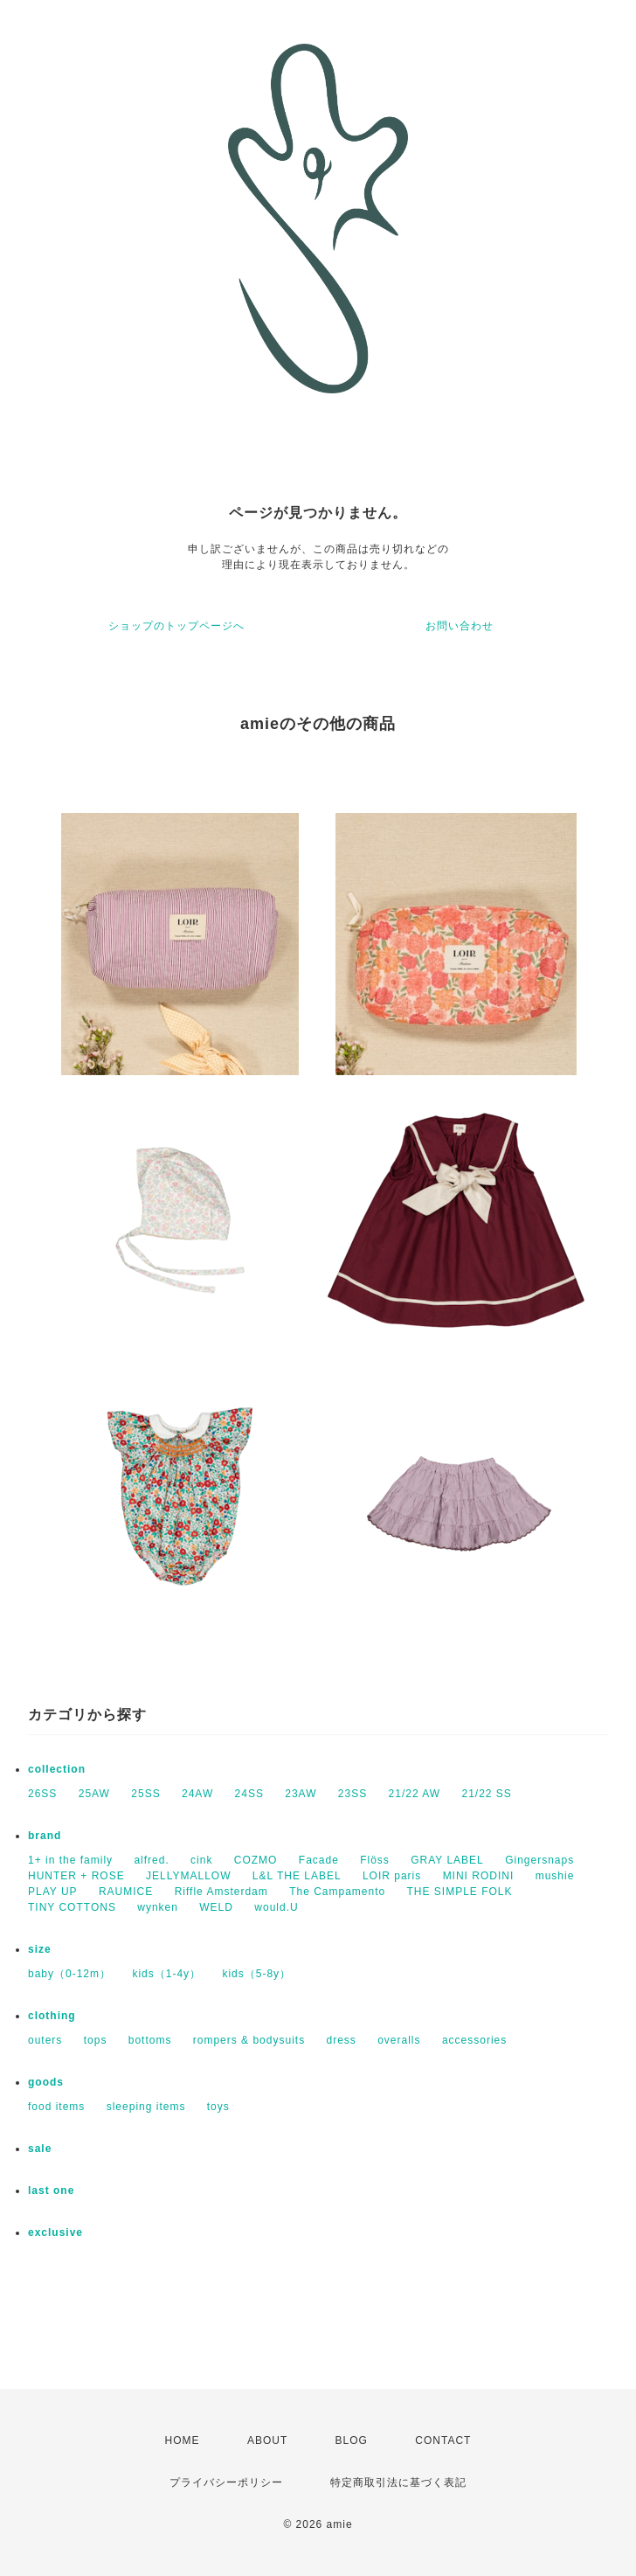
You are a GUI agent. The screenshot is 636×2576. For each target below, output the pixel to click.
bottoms (150, 2040)
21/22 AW (415, 1794)
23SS (352, 1794)
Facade (319, 1860)
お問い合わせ (459, 626)
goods (46, 2082)
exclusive (55, 2232)
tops (95, 2040)
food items (56, 2106)
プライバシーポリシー (226, 2482)
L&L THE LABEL (297, 1876)
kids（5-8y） (256, 1974)
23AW (300, 1794)
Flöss (375, 1860)
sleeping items (146, 2106)
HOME (182, 2440)
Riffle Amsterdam (221, 1891)
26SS (42, 1794)
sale (40, 2148)
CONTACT (443, 2440)
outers (45, 2040)
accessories (474, 2040)
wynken (157, 1907)
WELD (216, 1907)
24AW (197, 1794)
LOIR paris (392, 1876)
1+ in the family (70, 1860)
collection (57, 1769)
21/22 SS (486, 1794)
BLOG (351, 2440)
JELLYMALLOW (188, 1876)
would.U (276, 1907)
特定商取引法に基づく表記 (398, 2482)
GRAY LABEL (447, 1860)
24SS (249, 1794)
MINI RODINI (479, 1876)
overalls (398, 2040)
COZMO (256, 1860)
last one (51, 2190)
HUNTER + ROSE (76, 1876)
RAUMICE (126, 1891)
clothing (52, 2016)
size (40, 1949)
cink (201, 1860)
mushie (555, 1876)
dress (341, 2040)
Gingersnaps (539, 1860)
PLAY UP (53, 1891)
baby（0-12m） (69, 1974)
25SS (145, 1794)
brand (44, 1836)
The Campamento (337, 1891)
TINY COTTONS (72, 1907)
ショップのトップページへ (176, 626)
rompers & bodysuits (249, 2040)
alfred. (151, 1860)
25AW (94, 1794)
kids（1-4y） (166, 1974)
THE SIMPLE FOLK (460, 1891)
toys (218, 2106)
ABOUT (267, 2440)
